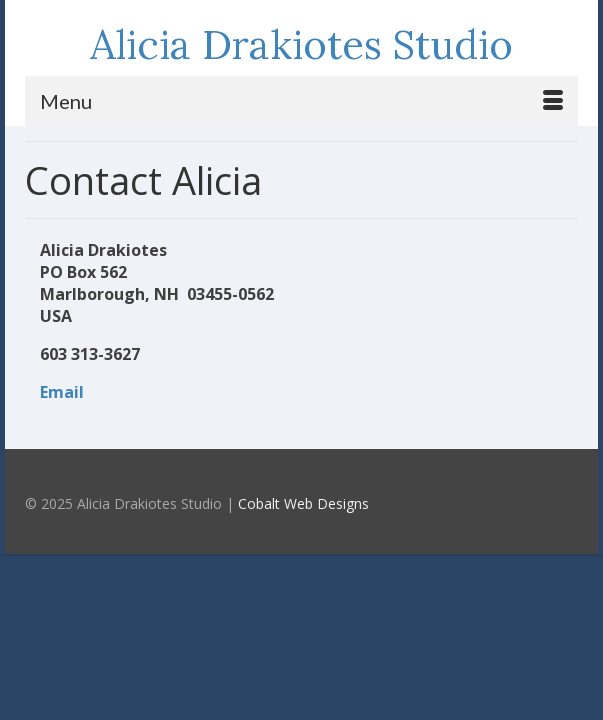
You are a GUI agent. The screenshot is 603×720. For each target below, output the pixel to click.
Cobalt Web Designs (303, 503)
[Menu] (301, 101)
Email (62, 392)
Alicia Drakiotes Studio (301, 44)
